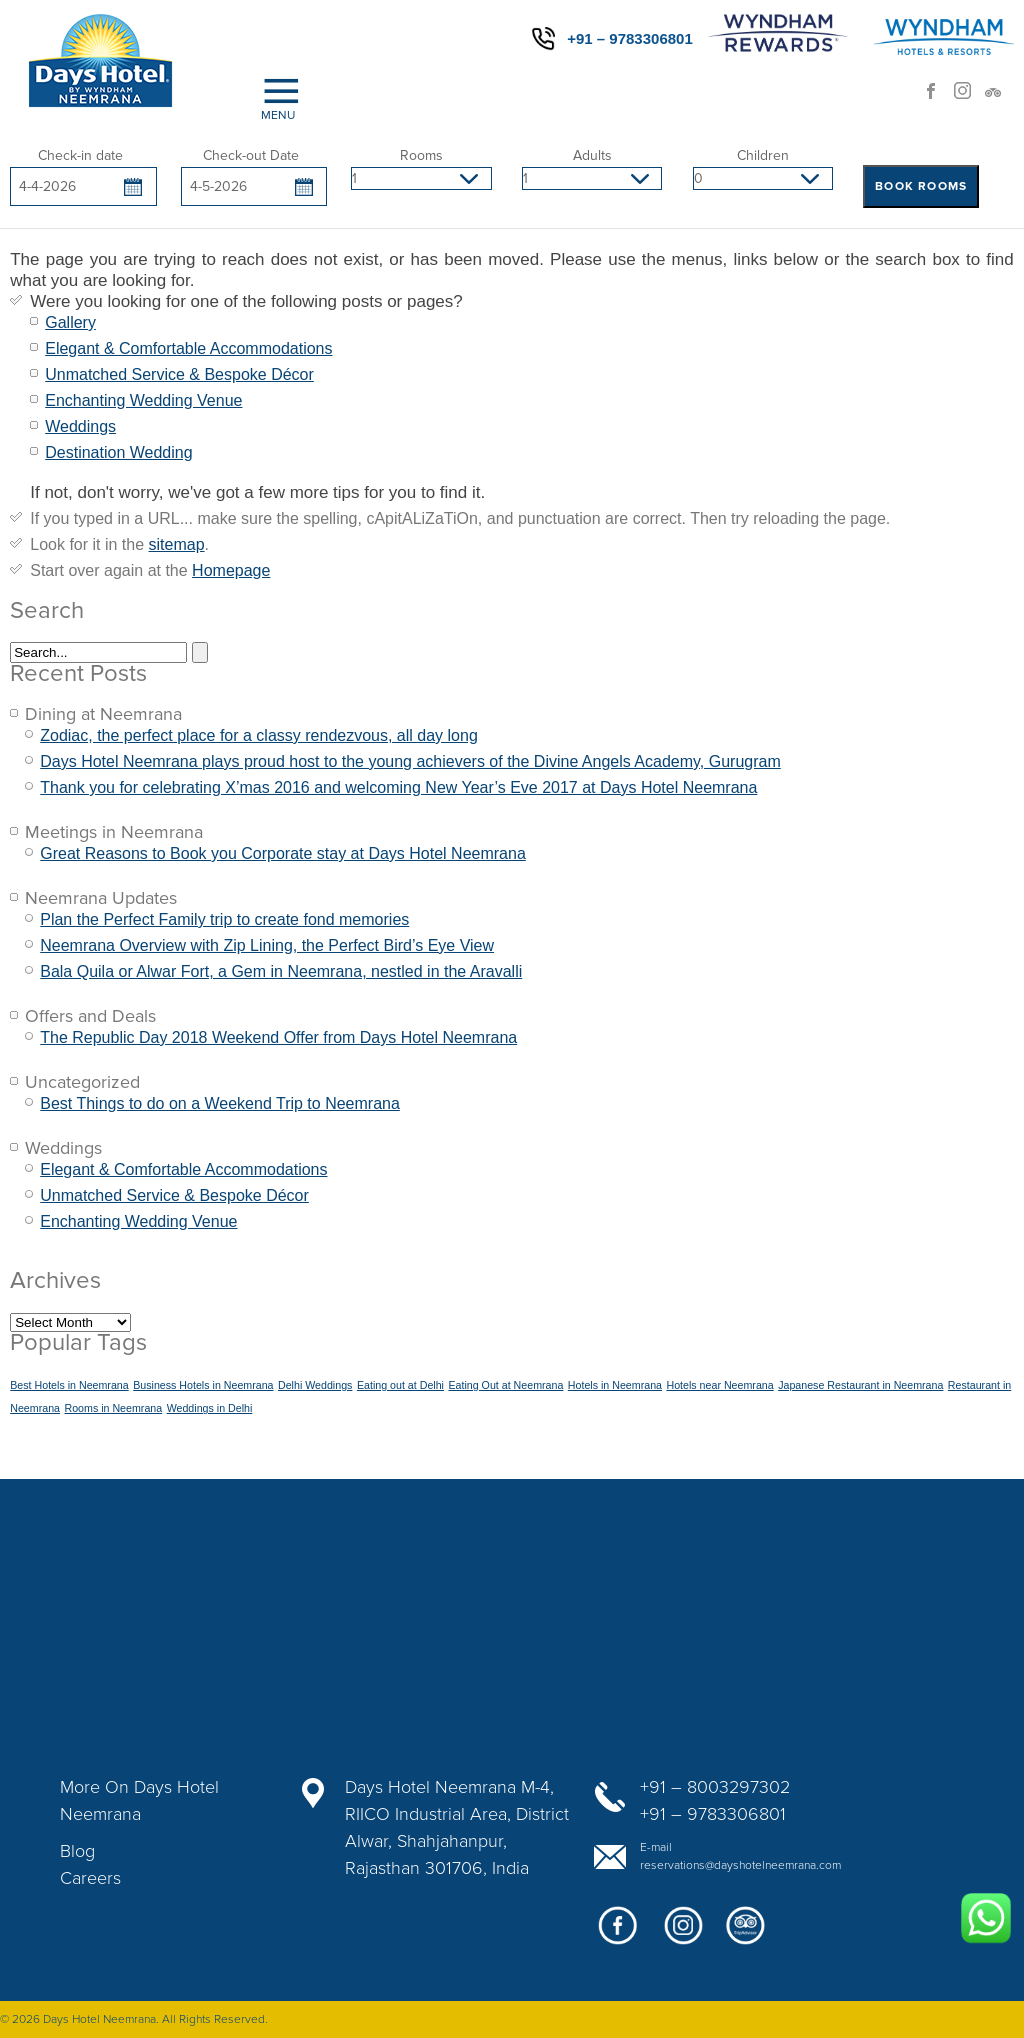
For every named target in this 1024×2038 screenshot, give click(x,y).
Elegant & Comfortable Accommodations (188, 348)
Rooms (421, 155)
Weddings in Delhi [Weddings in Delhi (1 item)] (210, 1408)
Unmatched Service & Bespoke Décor (179, 374)
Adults (592, 155)
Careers (90, 1878)
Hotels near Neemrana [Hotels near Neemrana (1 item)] (719, 1385)
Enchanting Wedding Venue (143, 400)
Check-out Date (251, 155)
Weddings (80, 426)
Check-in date (80, 155)
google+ (682, 1933)
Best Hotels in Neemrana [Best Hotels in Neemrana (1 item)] (69, 1385)
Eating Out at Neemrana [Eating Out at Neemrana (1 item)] (505, 1385)
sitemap (177, 544)
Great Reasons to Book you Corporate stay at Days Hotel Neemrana (283, 853)
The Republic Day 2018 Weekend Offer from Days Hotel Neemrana (278, 1037)
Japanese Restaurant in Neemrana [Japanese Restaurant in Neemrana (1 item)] (860, 1385)
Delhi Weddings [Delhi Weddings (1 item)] (315, 1385)
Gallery (70, 322)
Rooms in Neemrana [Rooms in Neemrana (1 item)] (113, 1408)
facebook (939, 97)
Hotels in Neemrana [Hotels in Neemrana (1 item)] (615, 1385)
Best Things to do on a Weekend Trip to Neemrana (220, 1103)
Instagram (969, 97)
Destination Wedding (118, 452)
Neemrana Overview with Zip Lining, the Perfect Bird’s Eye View (267, 945)
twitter (746, 1933)
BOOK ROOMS (921, 186)
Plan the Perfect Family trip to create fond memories (224, 919)
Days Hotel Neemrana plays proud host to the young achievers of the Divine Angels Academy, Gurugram (410, 761)
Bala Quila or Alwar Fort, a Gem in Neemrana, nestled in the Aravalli (281, 971)
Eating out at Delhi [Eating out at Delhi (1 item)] (400, 1385)
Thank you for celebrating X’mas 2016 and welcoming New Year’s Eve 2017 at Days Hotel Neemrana (398, 787)
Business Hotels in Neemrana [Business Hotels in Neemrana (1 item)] (203, 1385)
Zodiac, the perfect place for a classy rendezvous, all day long (259, 735)
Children (763, 155)
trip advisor (999, 97)
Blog (77, 1851)
